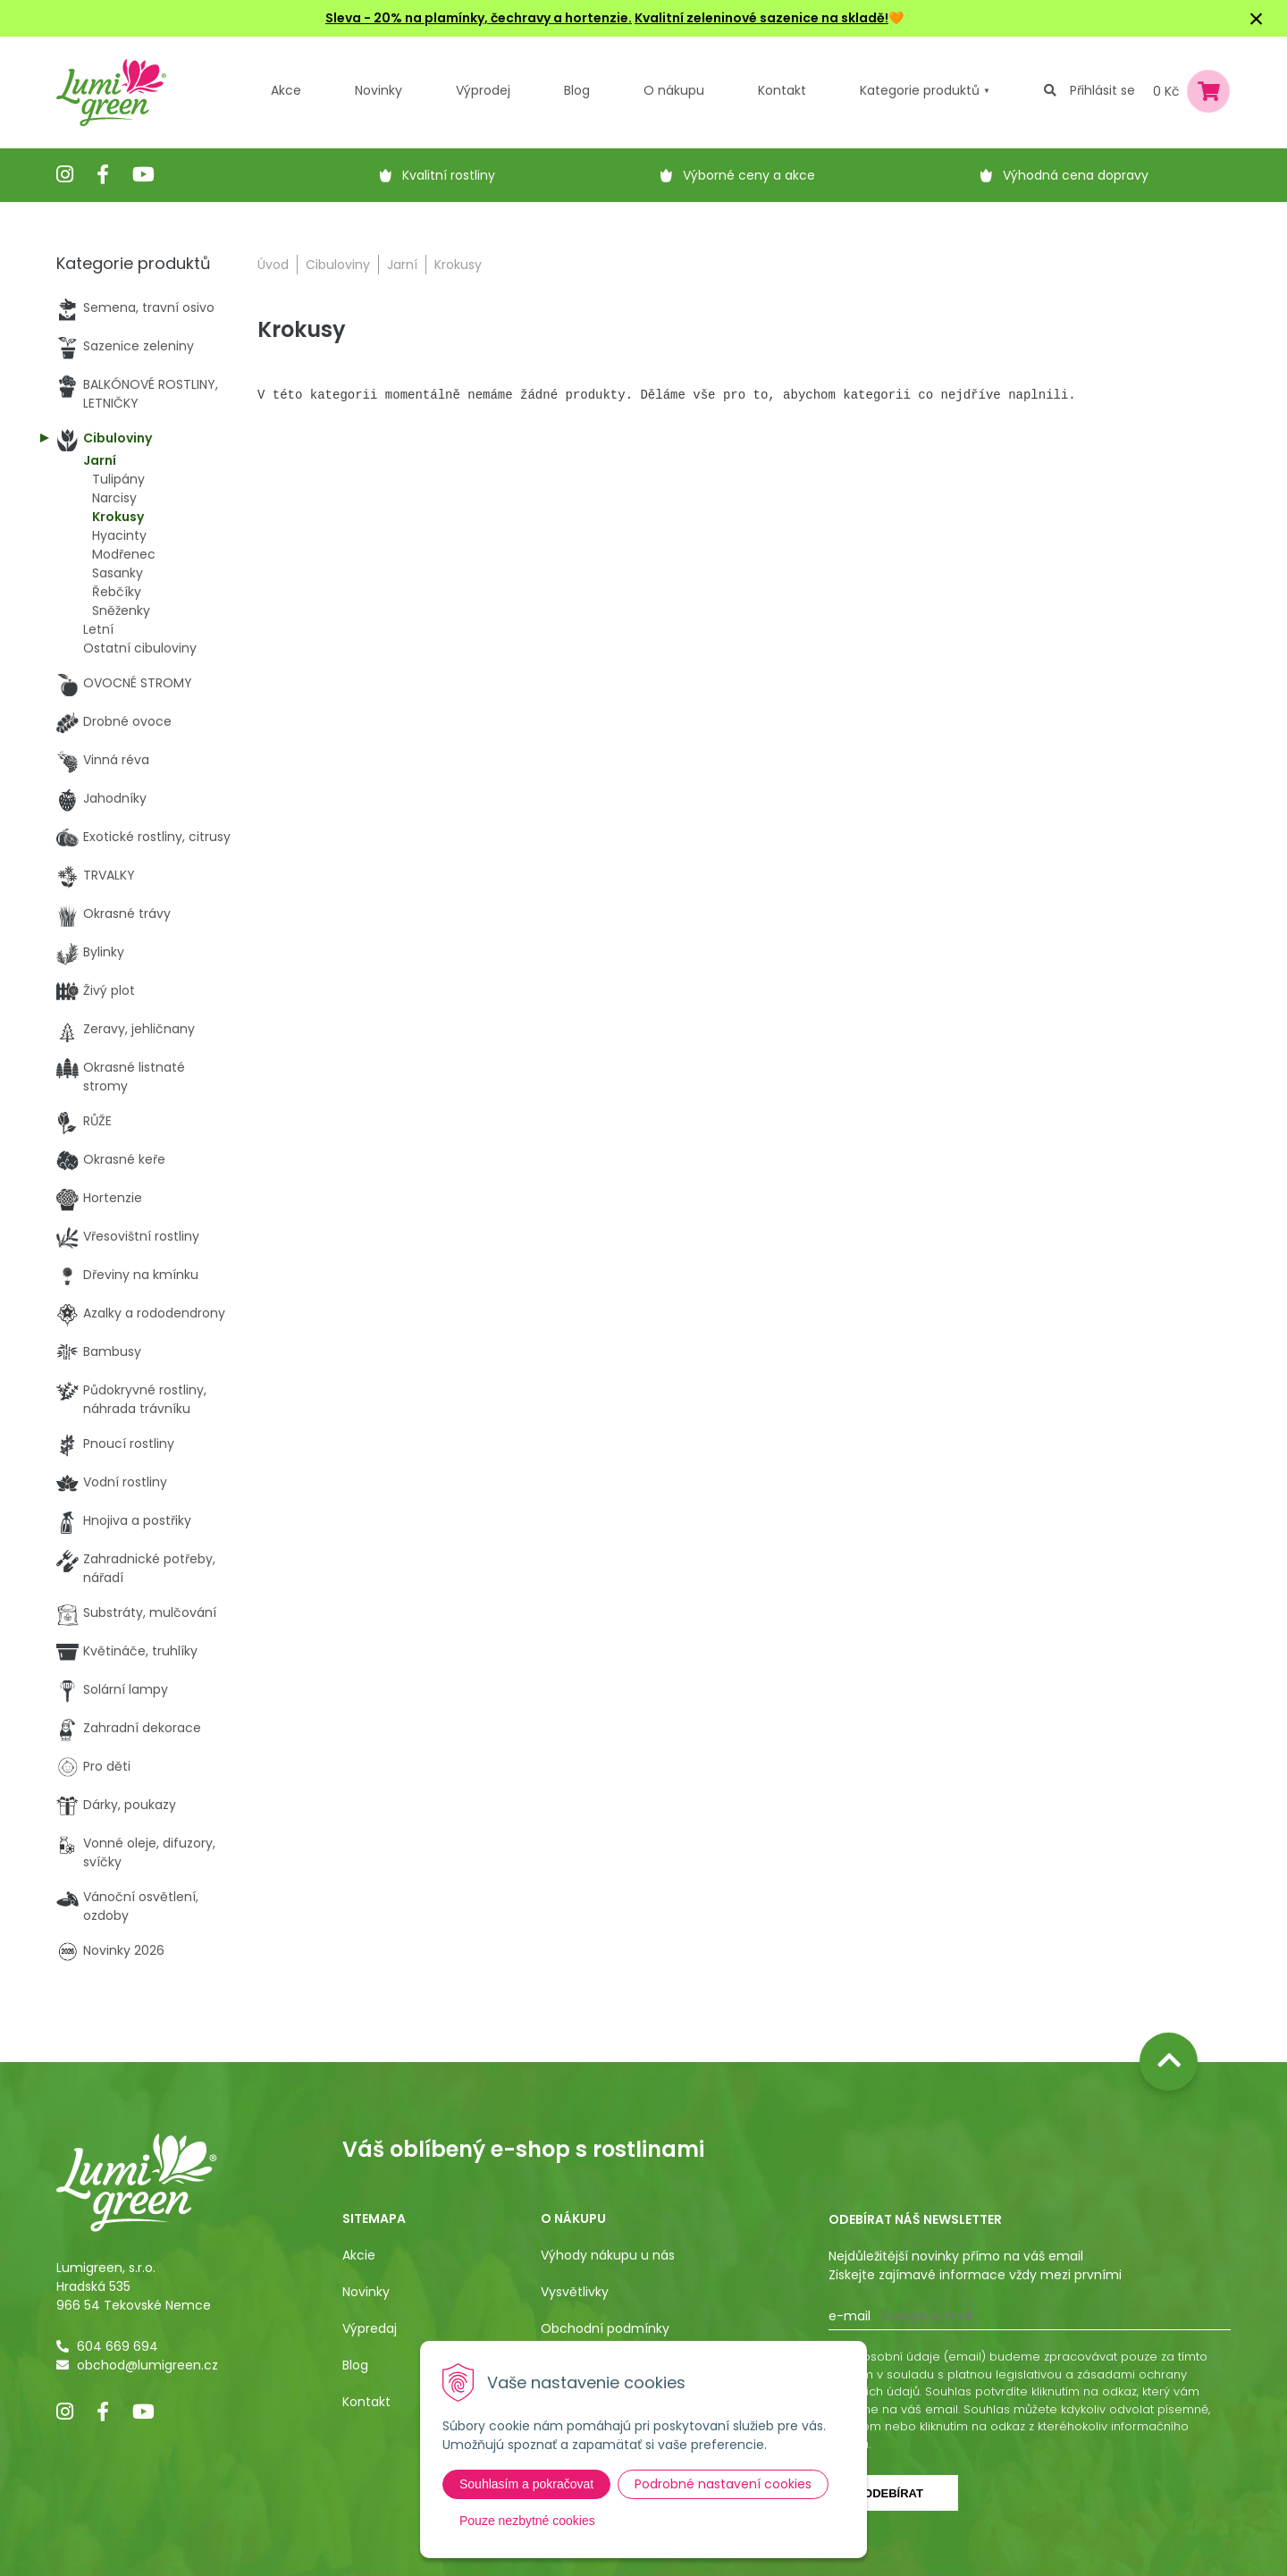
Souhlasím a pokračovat (526, 2484)
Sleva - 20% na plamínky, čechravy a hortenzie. (478, 18)
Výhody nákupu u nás (608, 2255)
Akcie (358, 2255)
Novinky (378, 90)
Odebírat (893, 2493)
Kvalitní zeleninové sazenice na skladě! (761, 18)
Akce (286, 90)
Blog (355, 2365)
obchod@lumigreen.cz (147, 2365)
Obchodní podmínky (605, 2328)
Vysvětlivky (575, 2292)
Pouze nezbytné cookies (527, 2520)
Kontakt (366, 2402)
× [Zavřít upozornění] (1257, 18)
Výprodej (483, 90)
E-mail (850, 2316)
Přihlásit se (1102, 90)
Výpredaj (369, 2328)
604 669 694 (117, 2346)
